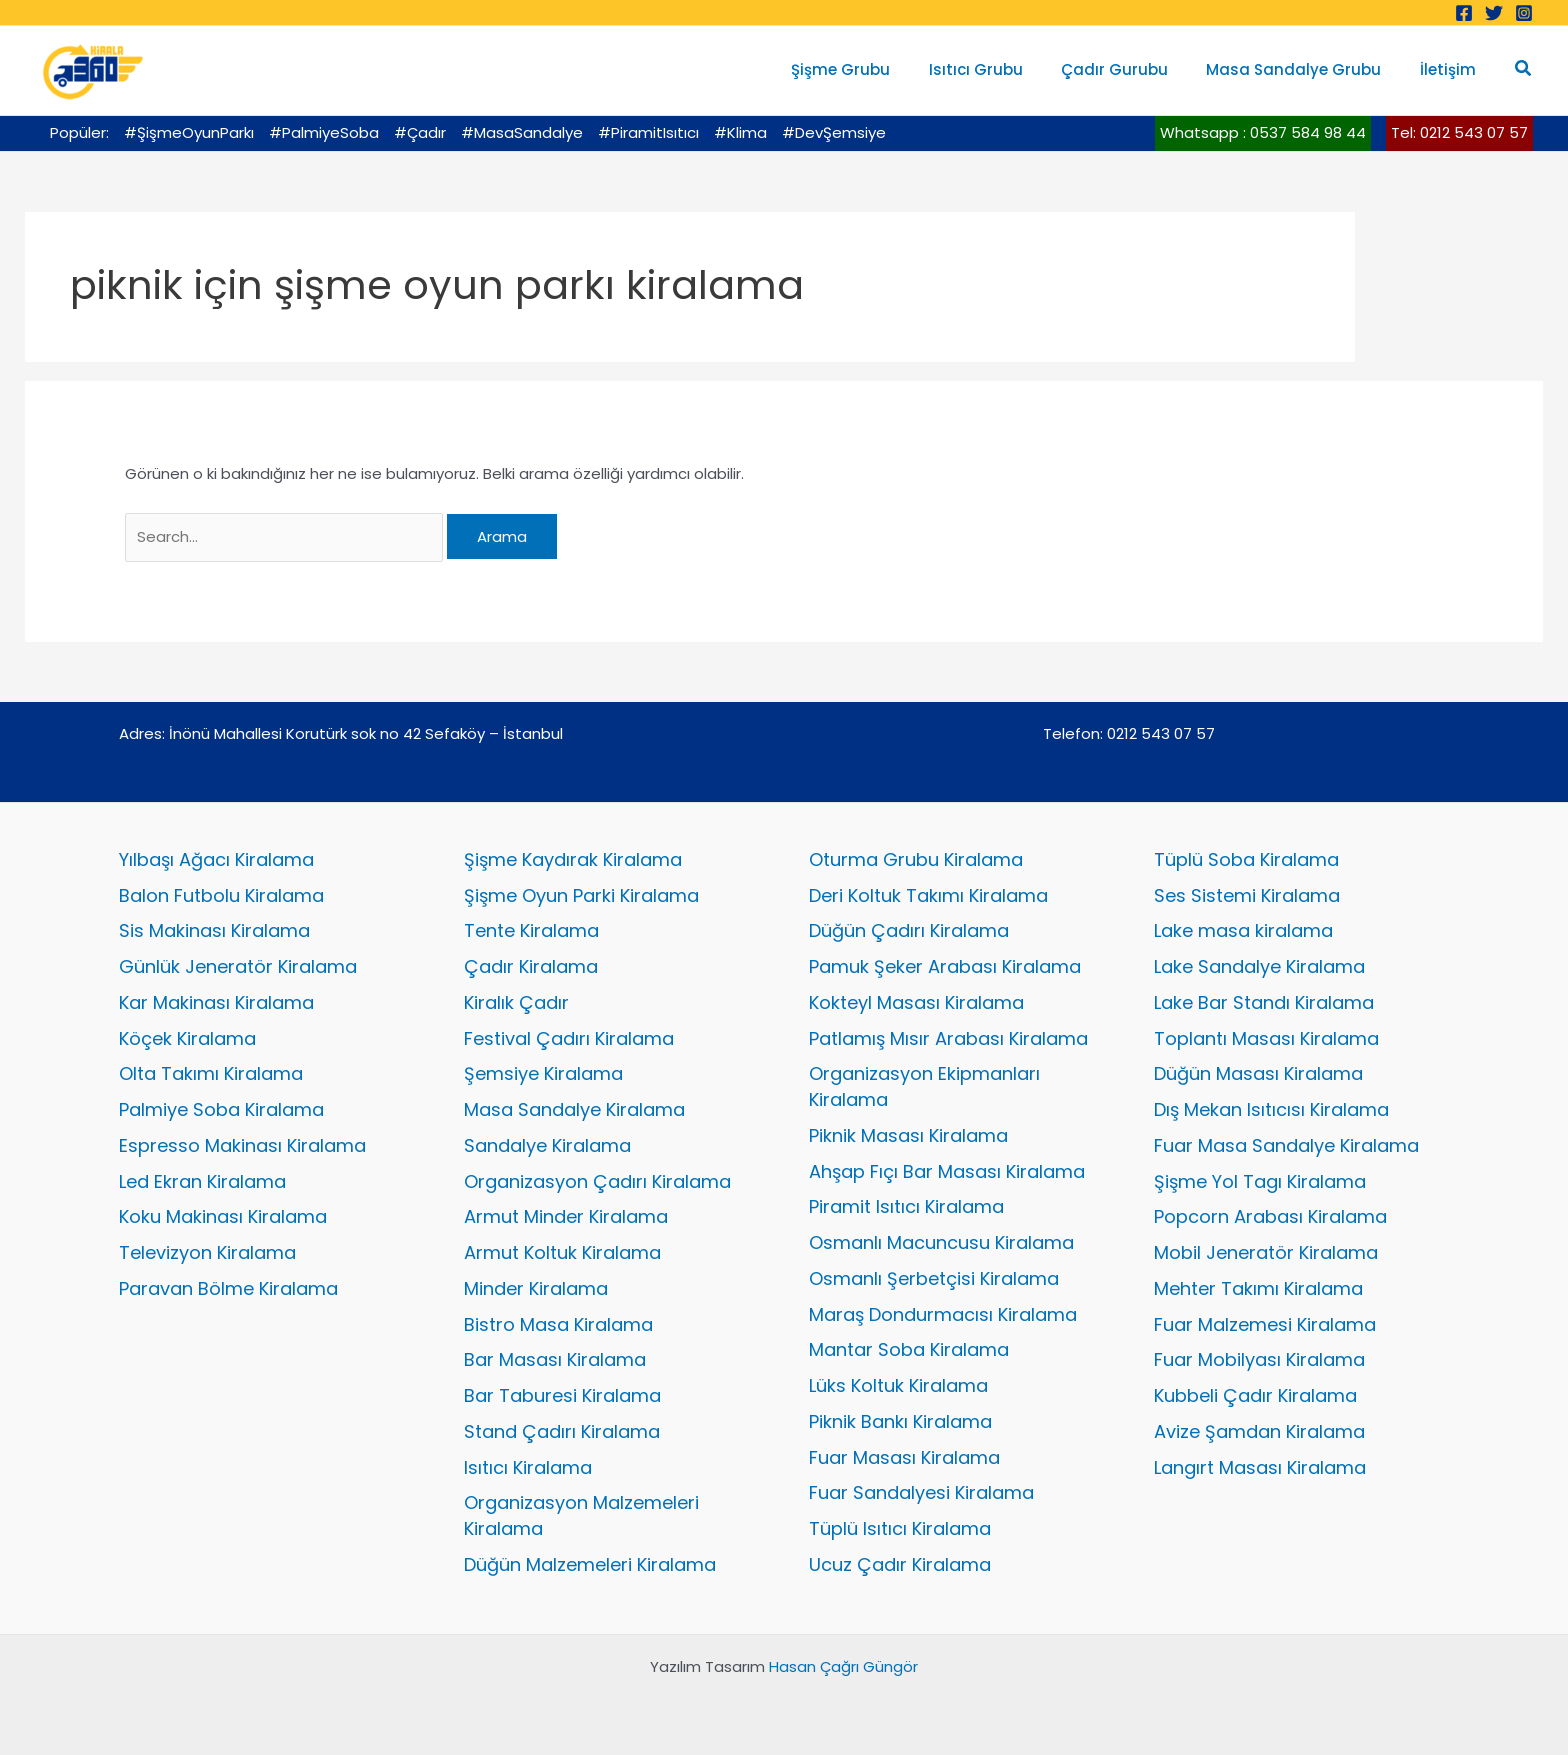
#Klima (740, 132)
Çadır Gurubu (1135, 69)
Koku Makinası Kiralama (223, 1216)
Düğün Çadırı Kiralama (909, 930)
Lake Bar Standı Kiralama (1264, 1002)
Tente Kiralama (531, 930)
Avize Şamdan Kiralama (1259, 1431)
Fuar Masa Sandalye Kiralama (1286, 1145)
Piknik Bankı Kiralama (900, 1421)
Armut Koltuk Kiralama (562, 1252)
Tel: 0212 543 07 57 (1459, 132)
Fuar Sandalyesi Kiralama (921, 1492)
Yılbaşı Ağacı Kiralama (216, 859)
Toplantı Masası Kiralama (1266, 1038)
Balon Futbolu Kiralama (221, 895)
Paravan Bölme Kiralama (228, 1288)
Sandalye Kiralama (547, 1145)
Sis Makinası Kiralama (214, 930)
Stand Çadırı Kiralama (562, 1431)
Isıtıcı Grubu (1005, 69)
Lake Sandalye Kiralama (1259, 966)
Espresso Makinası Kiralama (242, 1145)
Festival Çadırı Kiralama (569, 1038)
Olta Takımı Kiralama (211, 1073)
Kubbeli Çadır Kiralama (1255, 1395)
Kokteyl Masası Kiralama (916, 1002)
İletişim (1452, 69)
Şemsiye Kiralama (543, 1073)
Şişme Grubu (878, 69)
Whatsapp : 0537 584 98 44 (1263, 132)
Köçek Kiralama (187, 1038)
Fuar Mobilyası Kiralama (1259, 1359)
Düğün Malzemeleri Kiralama (590, 1564)
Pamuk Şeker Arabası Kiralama (945, 966)
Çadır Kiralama (531, 966)
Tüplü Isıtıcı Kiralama (900, 1528)
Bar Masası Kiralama (555, 1359)
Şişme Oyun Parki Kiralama (581, 895)
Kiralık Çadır (516, 1002)
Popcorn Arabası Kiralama (1270, 1216)
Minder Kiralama (536, 1288)
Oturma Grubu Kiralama (916, 859)
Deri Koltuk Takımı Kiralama (928, 895)
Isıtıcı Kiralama (528, 1467)
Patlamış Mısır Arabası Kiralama (948, 1038)
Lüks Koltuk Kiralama (898, 1385)
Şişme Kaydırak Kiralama (573, 859)
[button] (1524, 70)
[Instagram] (1524, 13)
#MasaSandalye (522, 132)
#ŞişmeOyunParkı (189, 132)
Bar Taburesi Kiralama (562, 1395)
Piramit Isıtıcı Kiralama (906, 1206)
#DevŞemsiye (834, 132)
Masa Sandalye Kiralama (574, 1109)
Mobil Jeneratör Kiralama (1266, 1252)
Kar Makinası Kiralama (216, 1002)
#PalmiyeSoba (324, 132)
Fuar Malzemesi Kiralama (1265, 1324)
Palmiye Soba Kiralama (221, 1109)
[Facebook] (1464, 13)
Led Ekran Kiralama (202, 1181)
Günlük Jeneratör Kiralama (238, 966)
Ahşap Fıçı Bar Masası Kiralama (947, 1171)
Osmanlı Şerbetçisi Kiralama (934, 1278)
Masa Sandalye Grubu (1306, 69)
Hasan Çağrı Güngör (843, 1666)
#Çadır (420, 132)
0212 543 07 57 (1161, 733)
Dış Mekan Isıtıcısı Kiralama (1271, 1109)
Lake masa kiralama (1243, 930)
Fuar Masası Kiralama (904, 1457)
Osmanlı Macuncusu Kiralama (941, 1242)
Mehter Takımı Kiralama (1258, 1288)
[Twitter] (1494, 13)
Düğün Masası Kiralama (1258, 1073)
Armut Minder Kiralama (566, 1216)
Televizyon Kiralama (207, 1252)
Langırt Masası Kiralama (1260, 1467)
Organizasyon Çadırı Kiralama (597, 1181)
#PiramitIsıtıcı (648, 132)
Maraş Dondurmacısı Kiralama (943, 1314)
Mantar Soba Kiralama (909, 1349)
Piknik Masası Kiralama (908, 1135)
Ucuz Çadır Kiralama (900, 1564)
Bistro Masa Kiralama (558, 1324)
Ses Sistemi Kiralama (1247, 895)
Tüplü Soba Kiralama (1246, 859)
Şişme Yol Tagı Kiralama (1260, 1181)
